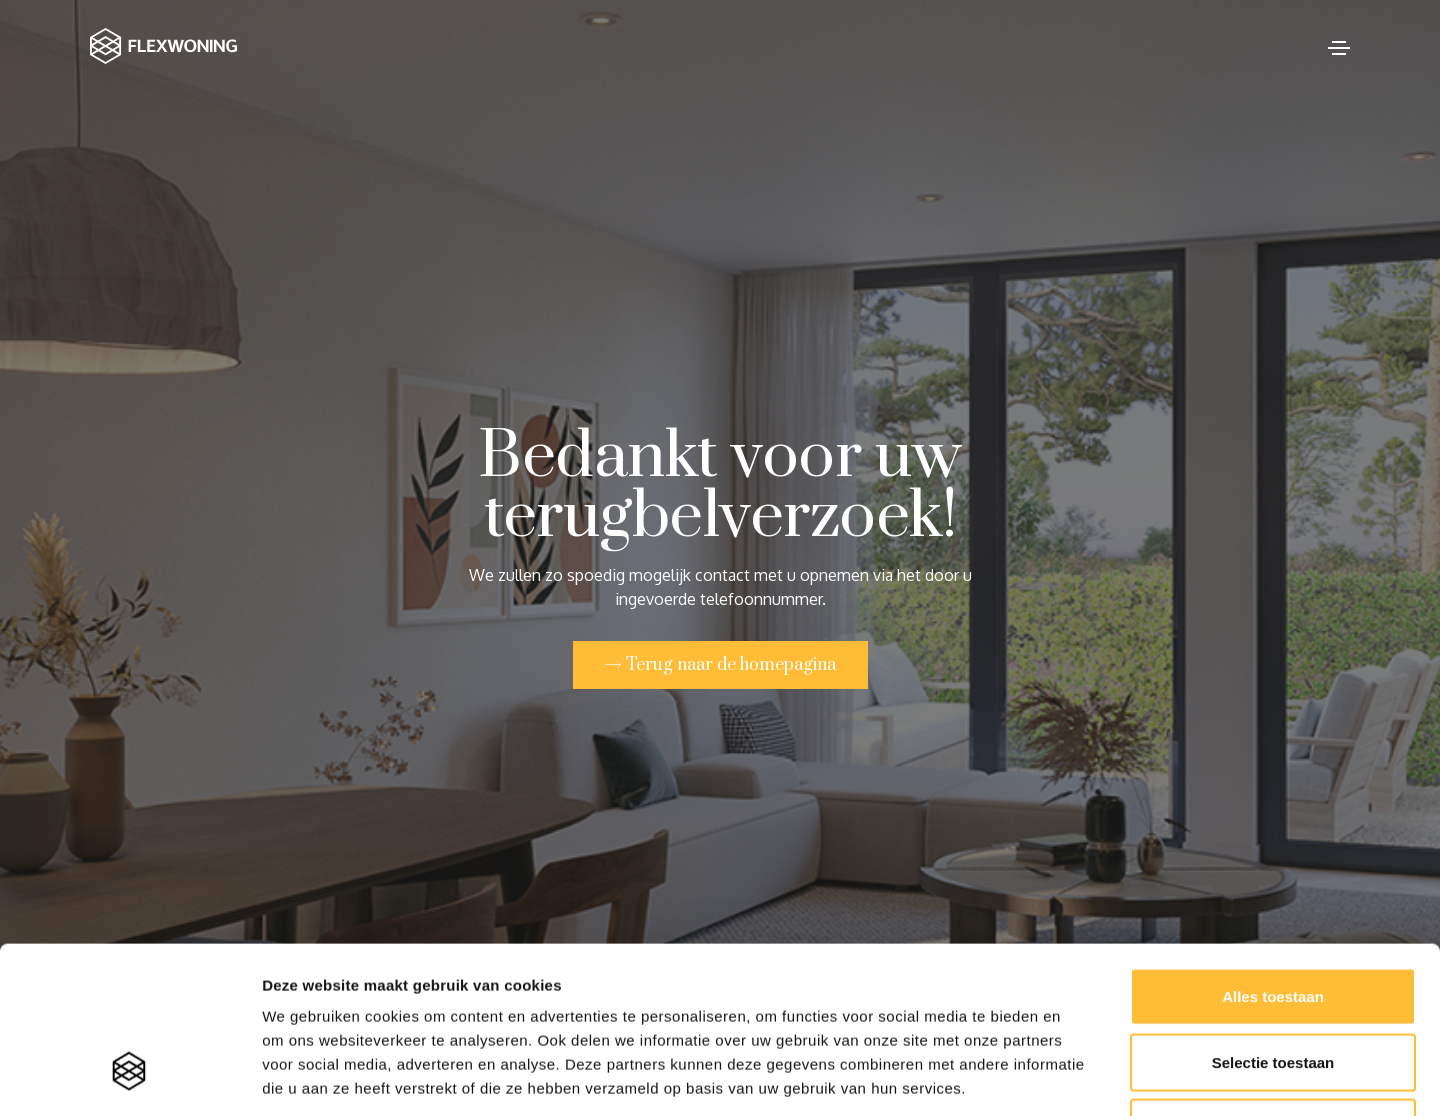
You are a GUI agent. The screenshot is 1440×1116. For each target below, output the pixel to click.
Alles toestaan (1273, 853)
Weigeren (1272, 984)
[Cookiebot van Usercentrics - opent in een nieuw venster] (129, 1077)
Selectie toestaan (1273, 919)
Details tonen (1080, 1076)
